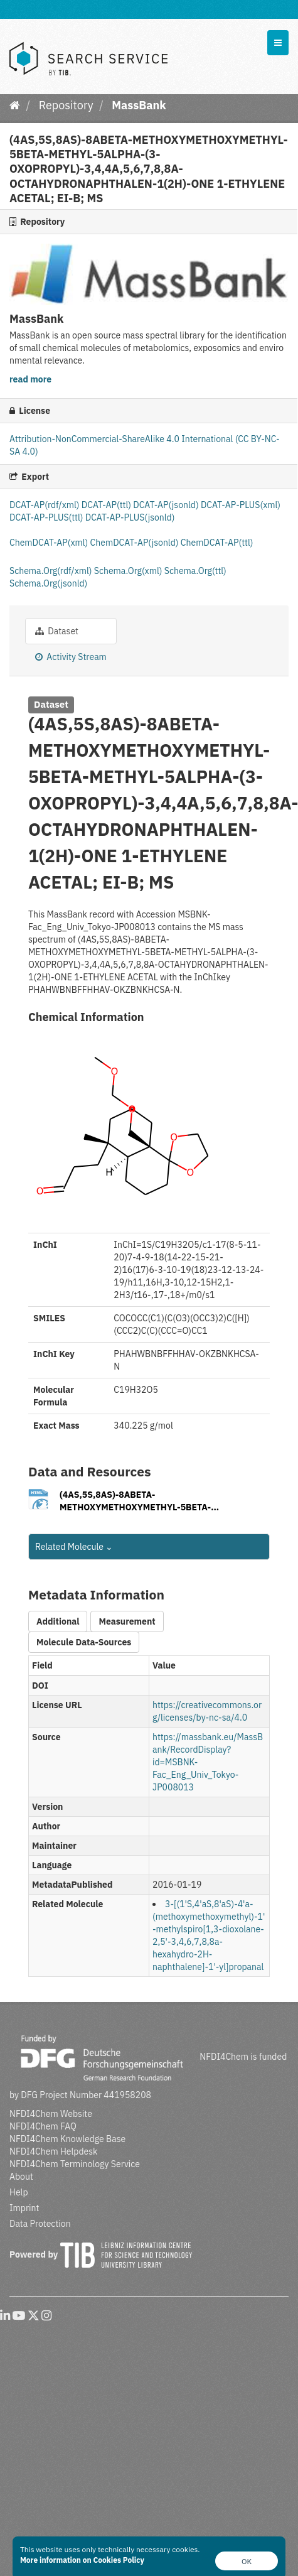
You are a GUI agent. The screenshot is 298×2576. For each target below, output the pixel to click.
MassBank (139, 105)
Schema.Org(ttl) (195, 570)
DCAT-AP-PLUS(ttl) (47, 517)
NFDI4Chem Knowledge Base (67, 2139)
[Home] (14, 105)
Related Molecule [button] (74, 1546)
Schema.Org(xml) (129, 570)
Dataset (56, 631)
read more (30, 379)
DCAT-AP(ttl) (107, 505)
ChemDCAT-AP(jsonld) (135, 542)
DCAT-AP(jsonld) (167, 505)
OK (247, 2561)
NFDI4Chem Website (50, 2113)
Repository (66, 105)
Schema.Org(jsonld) (48, 583)
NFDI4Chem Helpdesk (53, 2151)
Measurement (126, 1621)
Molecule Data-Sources (83, 1642)
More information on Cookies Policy (82, 2560)
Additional (57, 1621)
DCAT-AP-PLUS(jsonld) (130, 517)
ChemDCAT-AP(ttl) (217, 542)
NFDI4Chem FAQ (43, 2126)
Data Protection (40, 2223)
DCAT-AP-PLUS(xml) (240, 505)
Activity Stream (71, 657)
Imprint (24, 2208)
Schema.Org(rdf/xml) (51, 570)
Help (18, 2192)
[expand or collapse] (278, 42)
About (21, 2176)
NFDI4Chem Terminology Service (74, 2164)
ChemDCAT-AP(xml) (49, 542)
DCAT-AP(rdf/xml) (45, 505)
